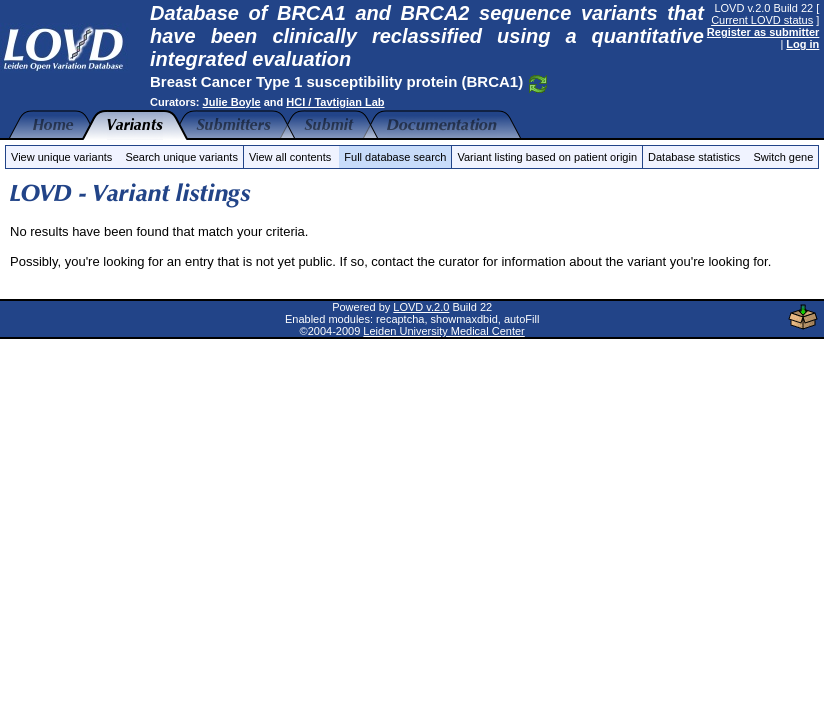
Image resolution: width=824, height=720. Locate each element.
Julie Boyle (232, 102)
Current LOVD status (762, 20)
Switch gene (783, 157)
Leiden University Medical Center (443, 331)
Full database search (395, 157)
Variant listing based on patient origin (547, 157)
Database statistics (694, 157)
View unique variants (61, 157)
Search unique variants (181, 157)
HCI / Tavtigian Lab (335, 102)
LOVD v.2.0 (421, 307)
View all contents (290, 157)
